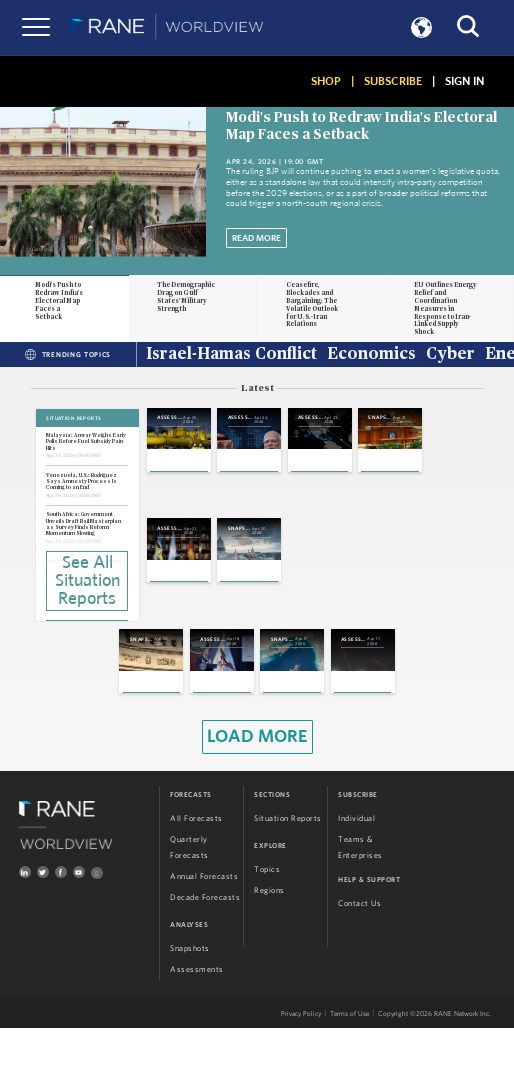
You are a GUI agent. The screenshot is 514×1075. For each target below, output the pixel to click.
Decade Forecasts (205, 945)
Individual (356, 866)
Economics (371, 355)
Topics (267, 917)
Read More (256, 238)
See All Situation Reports (87, 579)
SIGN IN (464, 81)
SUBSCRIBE (393, 81)
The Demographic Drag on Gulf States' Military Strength (186, 297)
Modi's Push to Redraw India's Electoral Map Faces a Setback (59, 301)
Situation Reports (288, 866)
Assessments (197, 1017)
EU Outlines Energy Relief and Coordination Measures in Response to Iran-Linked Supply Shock (445, 308)
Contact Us (359, 951)
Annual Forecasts (204, 924)
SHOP (326, 81)
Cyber (450, 355)
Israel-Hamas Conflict (231, 355)
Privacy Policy (301, 1061)
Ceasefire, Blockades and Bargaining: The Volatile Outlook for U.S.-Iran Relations (312, 305)
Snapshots (190, 996)
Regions (269, 938)
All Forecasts (196, 866)
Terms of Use (349, 1061)
